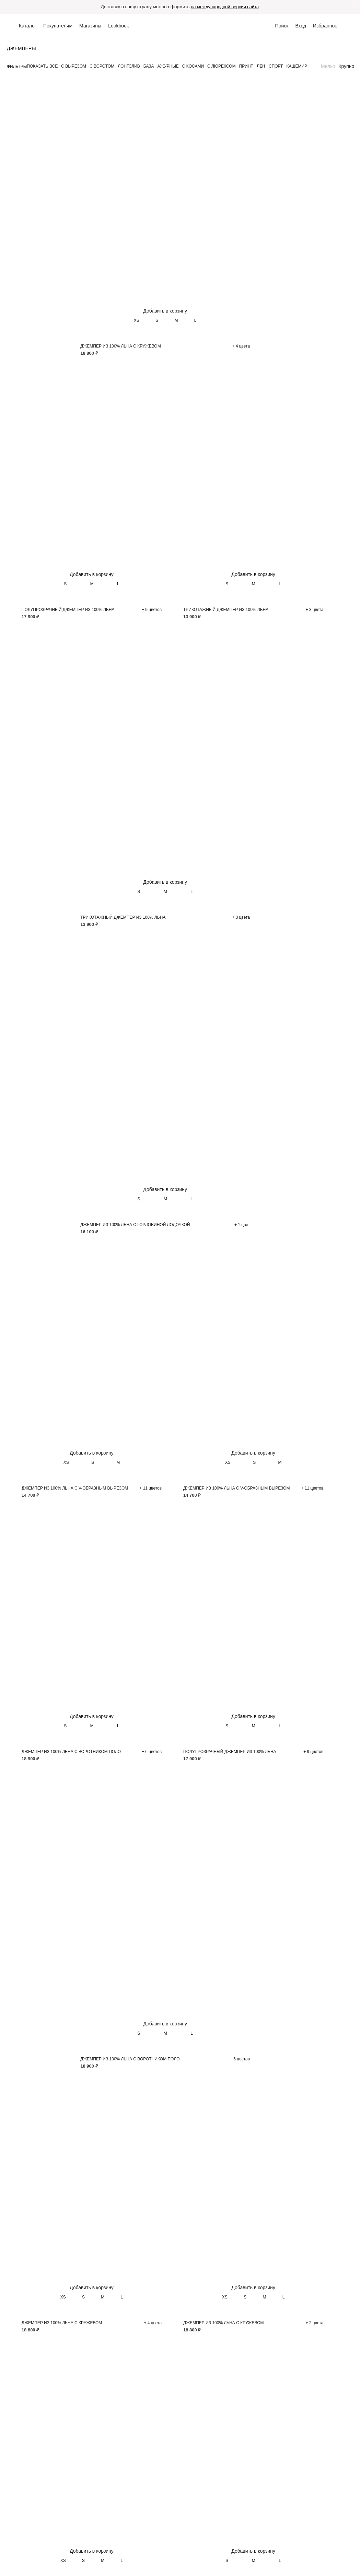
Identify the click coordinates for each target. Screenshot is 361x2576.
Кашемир (296, 66)
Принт (246, 66)
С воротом (102, 66)
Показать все (42, 66)
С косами (193, 66)
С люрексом (221, 66)
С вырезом (73, 66)
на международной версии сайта (227, 7)
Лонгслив (129, 66)
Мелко (328, 66)
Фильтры (17, 66)
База (148, 66)
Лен (261, 66)
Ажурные (168, 66)
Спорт (276, 66)
